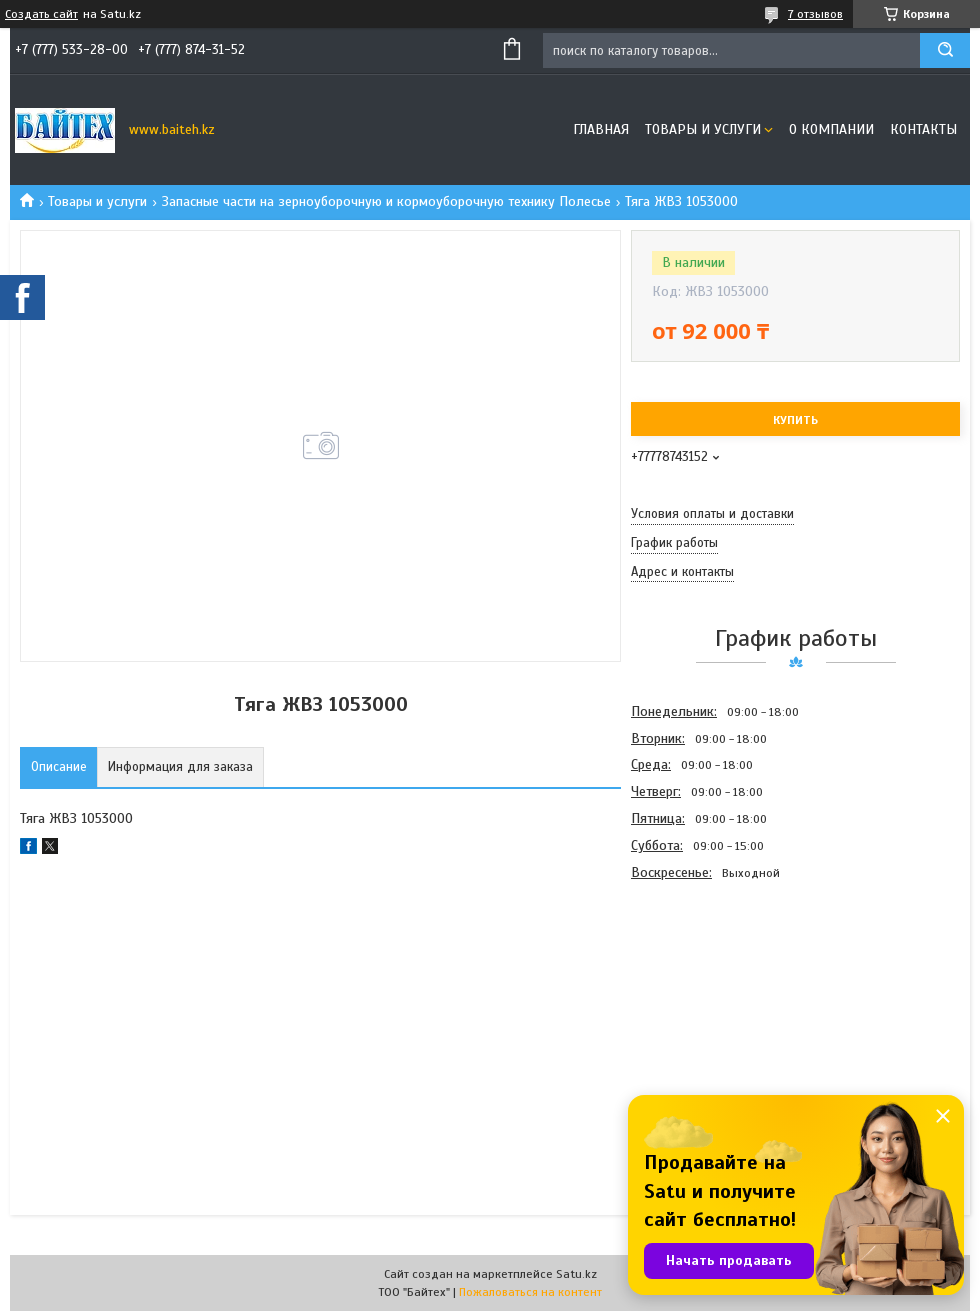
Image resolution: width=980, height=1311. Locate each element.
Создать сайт (41, 14)
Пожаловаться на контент (530, 1292)
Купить (795, 420)
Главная (601, 129)
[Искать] (945, 50)
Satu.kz (576, 1274)
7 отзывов (815, 14)
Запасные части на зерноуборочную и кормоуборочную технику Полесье (386, 201)
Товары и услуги (703, 129)
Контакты (923, 129)
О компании (831, 129)
